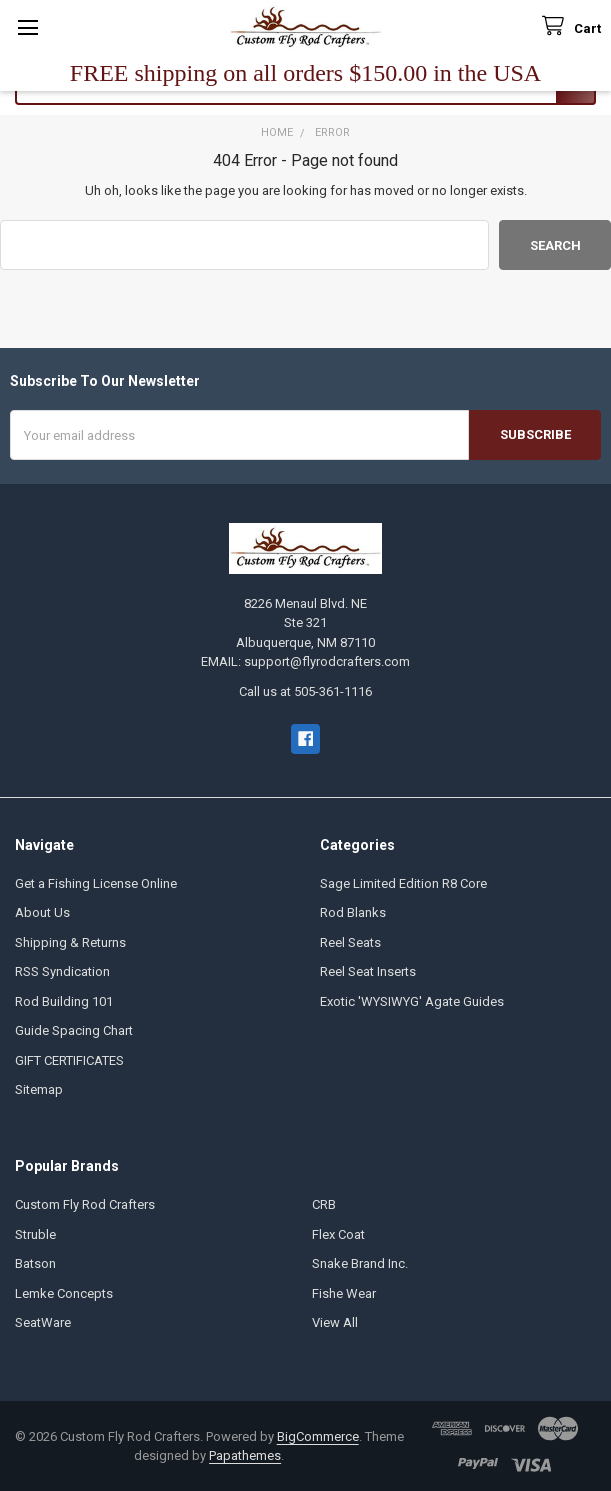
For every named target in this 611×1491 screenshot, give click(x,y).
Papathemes (245, 1455)
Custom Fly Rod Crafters (85, 1204)
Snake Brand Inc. (360, 1263)
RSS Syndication (62, 971)
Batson (35, 1263)
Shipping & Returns (70, 942)
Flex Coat (338, 1234)
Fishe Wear (344, 1293)
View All (335, 1322)
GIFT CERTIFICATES (69, 1060)
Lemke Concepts (64, 1293)
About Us (42, 912)
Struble (35, 1234)
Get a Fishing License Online (96, 883)
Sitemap (39, 1089)
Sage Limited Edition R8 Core (403, 883)
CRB (324, 1204)
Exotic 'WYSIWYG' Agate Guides (412, 1001)
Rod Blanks (353, 912)
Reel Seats (350, 942)
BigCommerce (318, 1436)
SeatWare (43, 1322)
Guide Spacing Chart (74, 1030)
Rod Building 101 (64, 1001)
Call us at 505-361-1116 (305, 691)
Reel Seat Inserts (368, 971)
